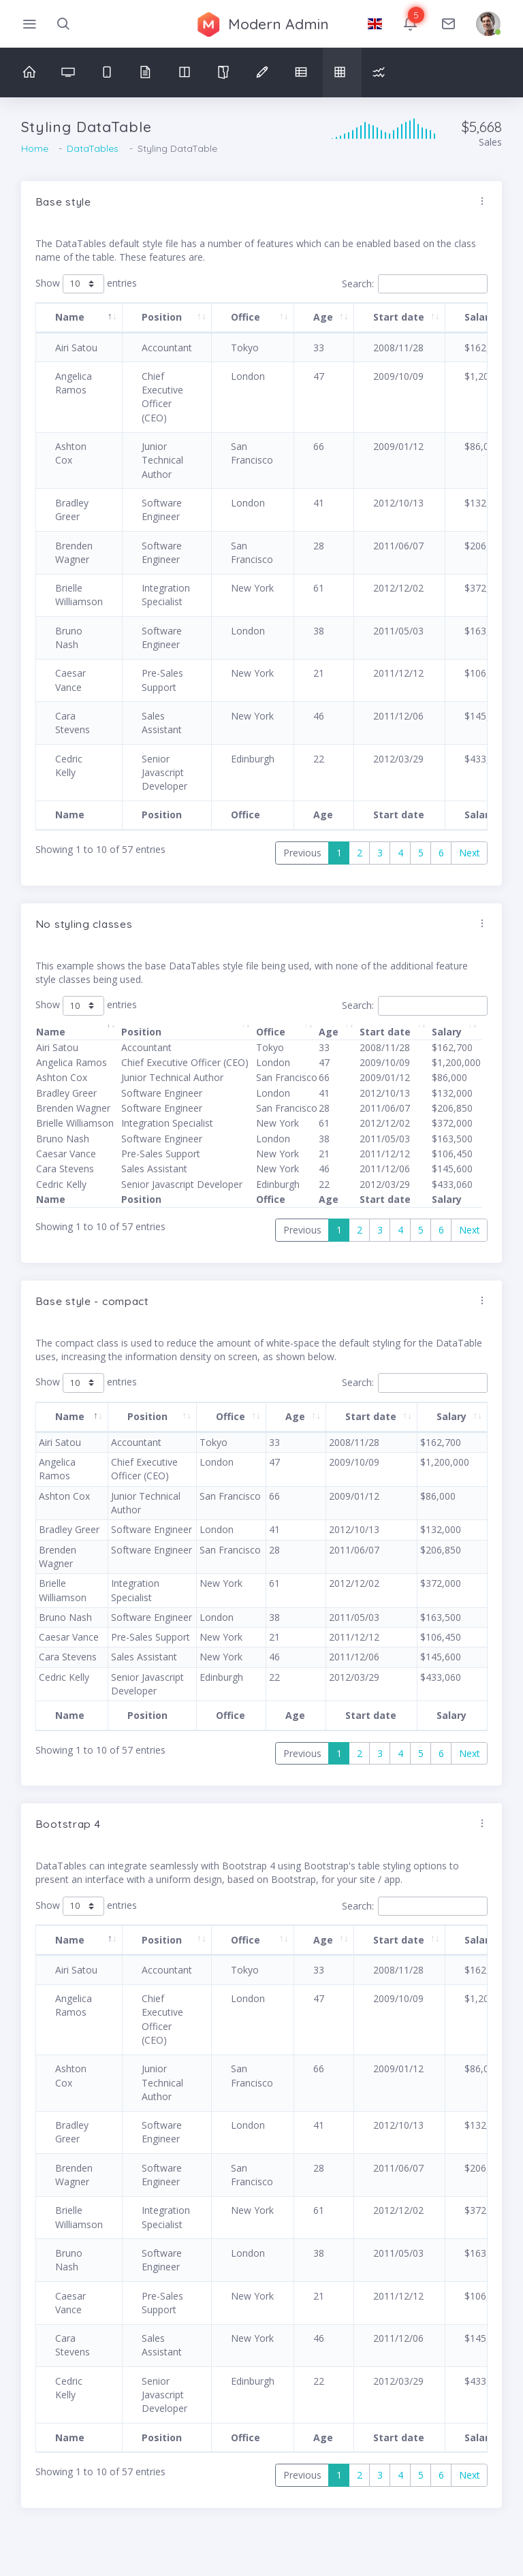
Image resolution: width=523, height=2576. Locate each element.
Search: (415, 283)
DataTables (92, 148)
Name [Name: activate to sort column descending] (69, 316)
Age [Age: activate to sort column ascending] (323, 316)
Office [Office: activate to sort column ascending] (245, 316)
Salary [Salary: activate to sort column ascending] (447, 1031)
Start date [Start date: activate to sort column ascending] (398, 316)
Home (34, 148)
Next (469, 852)
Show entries (86, 283)
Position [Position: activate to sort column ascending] (162, 316)
